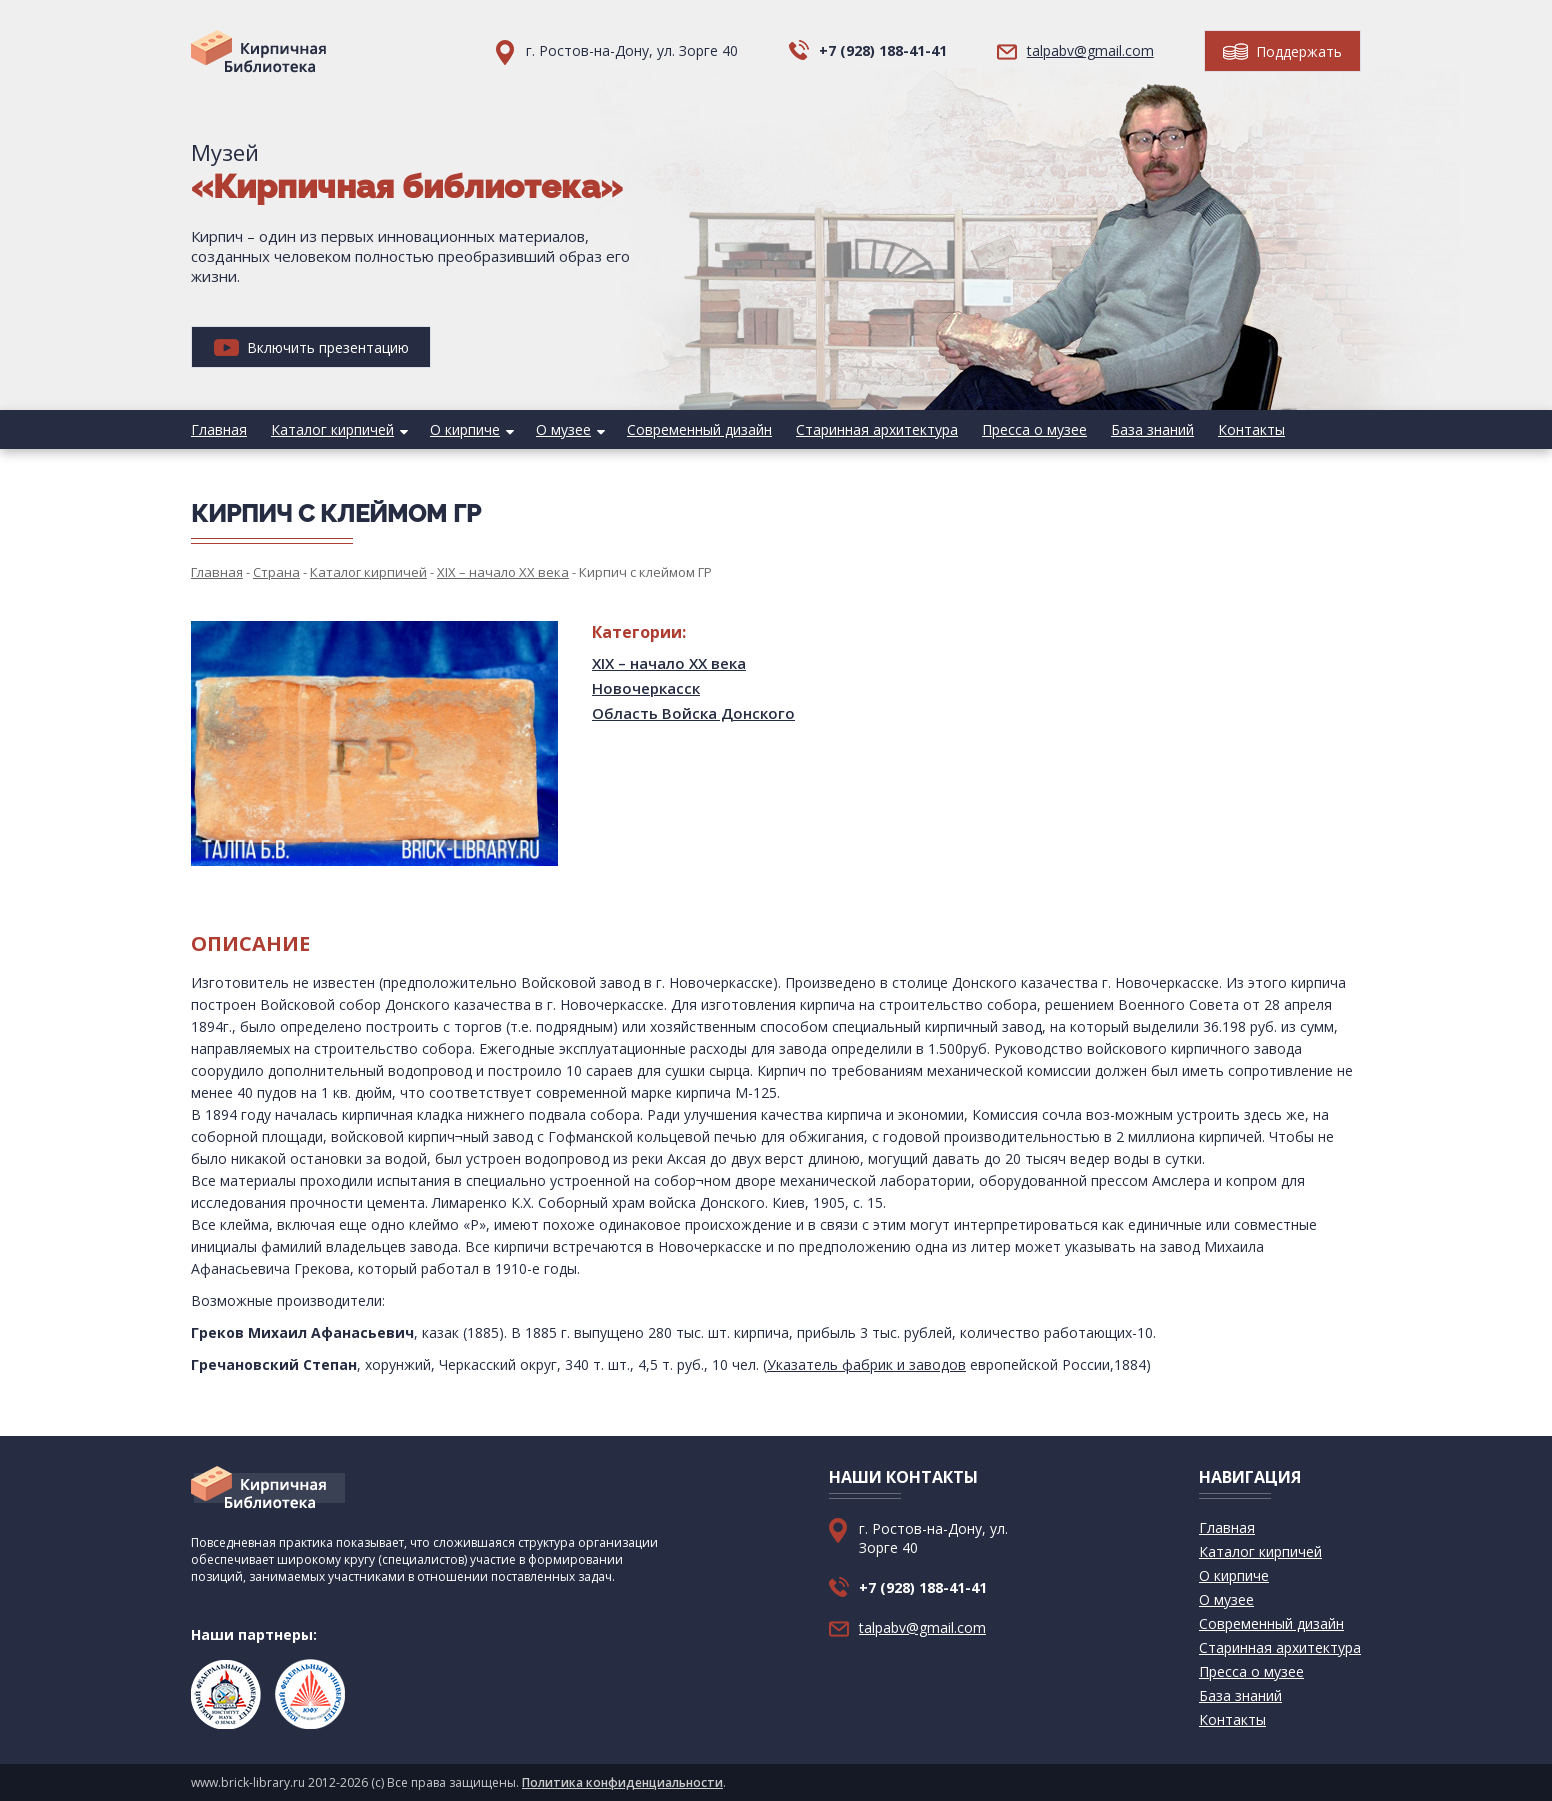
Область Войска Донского (693, 713)
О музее (563, 429)
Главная (219, 429)
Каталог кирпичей (332, 429)
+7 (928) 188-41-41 (883, 50)
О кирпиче (465, 429)
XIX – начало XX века (669, 663)
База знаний (1152, 429)
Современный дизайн (699, 429)
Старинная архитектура (877, 429)
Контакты (1251, 429)
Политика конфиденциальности (622, 1782)
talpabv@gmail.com (1090, 50)
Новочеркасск (646, 688)
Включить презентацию (311, 347)
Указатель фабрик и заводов (866, 1364)
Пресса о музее (1034, 429)
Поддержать (1282, 51)
